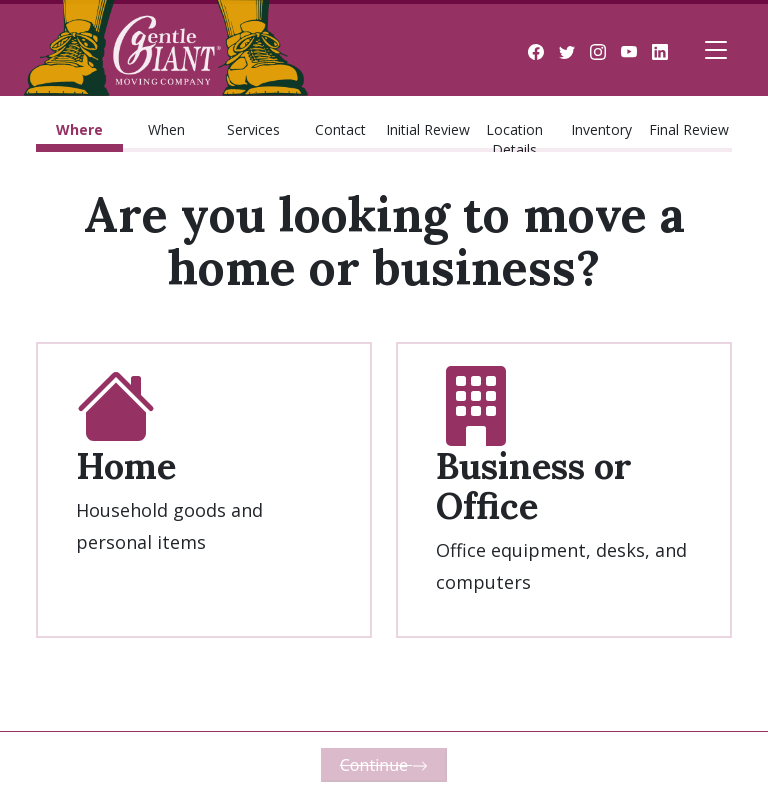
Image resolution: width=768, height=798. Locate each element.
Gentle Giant (166, 50)
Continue (384, 765)
